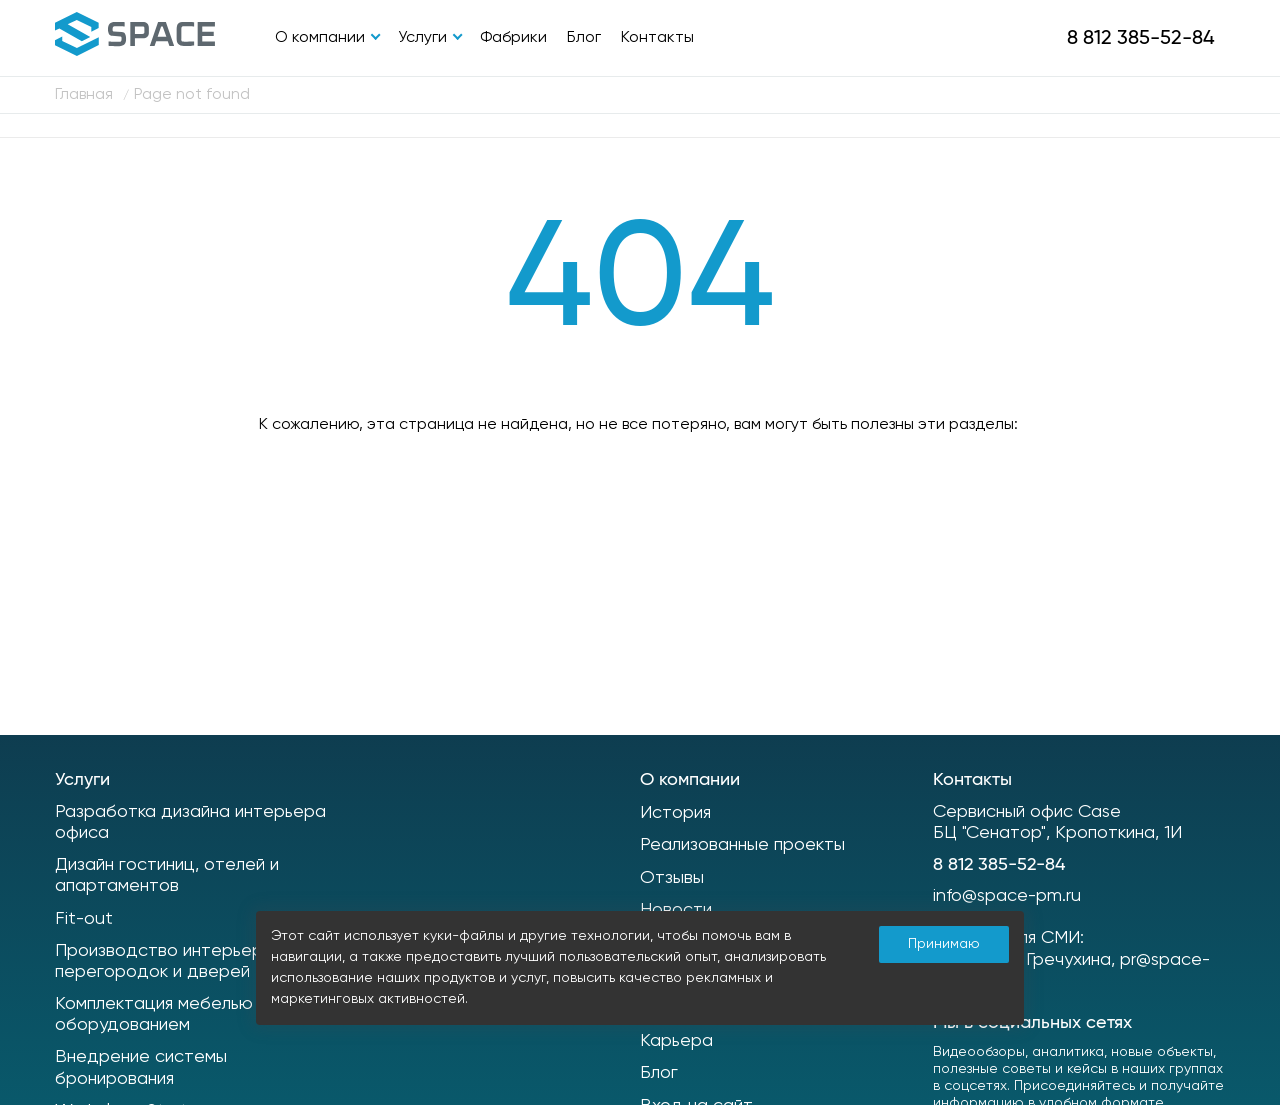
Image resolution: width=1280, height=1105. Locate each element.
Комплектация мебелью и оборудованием (161, 1015)
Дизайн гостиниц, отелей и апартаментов (167, 876)
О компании (320, 38)
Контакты (657, 38)
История (675, 813)
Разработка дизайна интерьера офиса (190, 823)
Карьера (676, 1041)
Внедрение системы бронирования (141, 1068)
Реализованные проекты (742, 845)
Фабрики (513, 38)
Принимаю (944, 944)
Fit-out (84, 919)
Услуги (422, 38)
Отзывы (672, 878)
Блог (584, 38)
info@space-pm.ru (1007, 896)
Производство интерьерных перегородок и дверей (173, 962)
